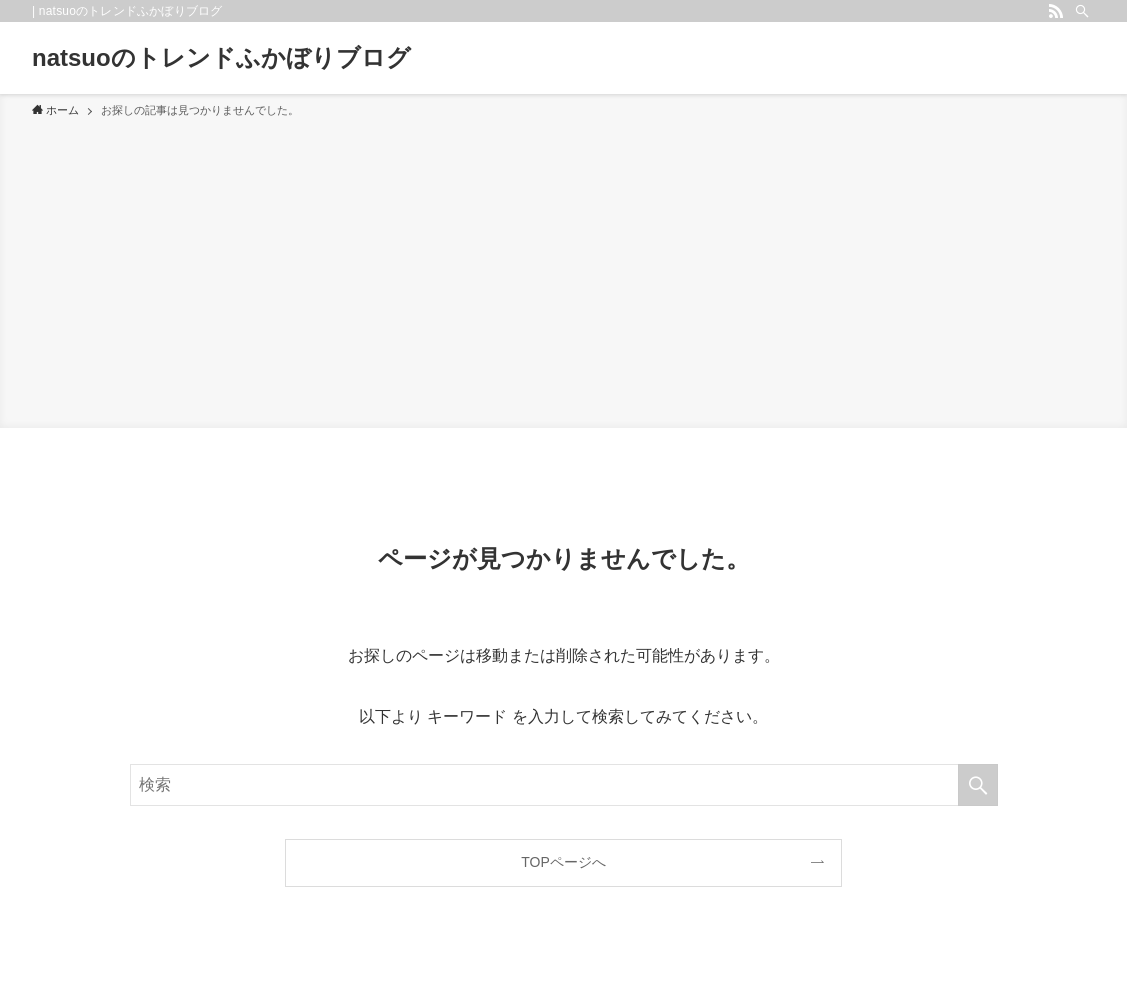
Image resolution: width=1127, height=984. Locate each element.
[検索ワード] (564, 785)
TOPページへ (563, 862)
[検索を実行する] (978, 785)
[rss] (1056, 11)
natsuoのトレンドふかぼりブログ (221, 58)
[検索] (1082, 11)
